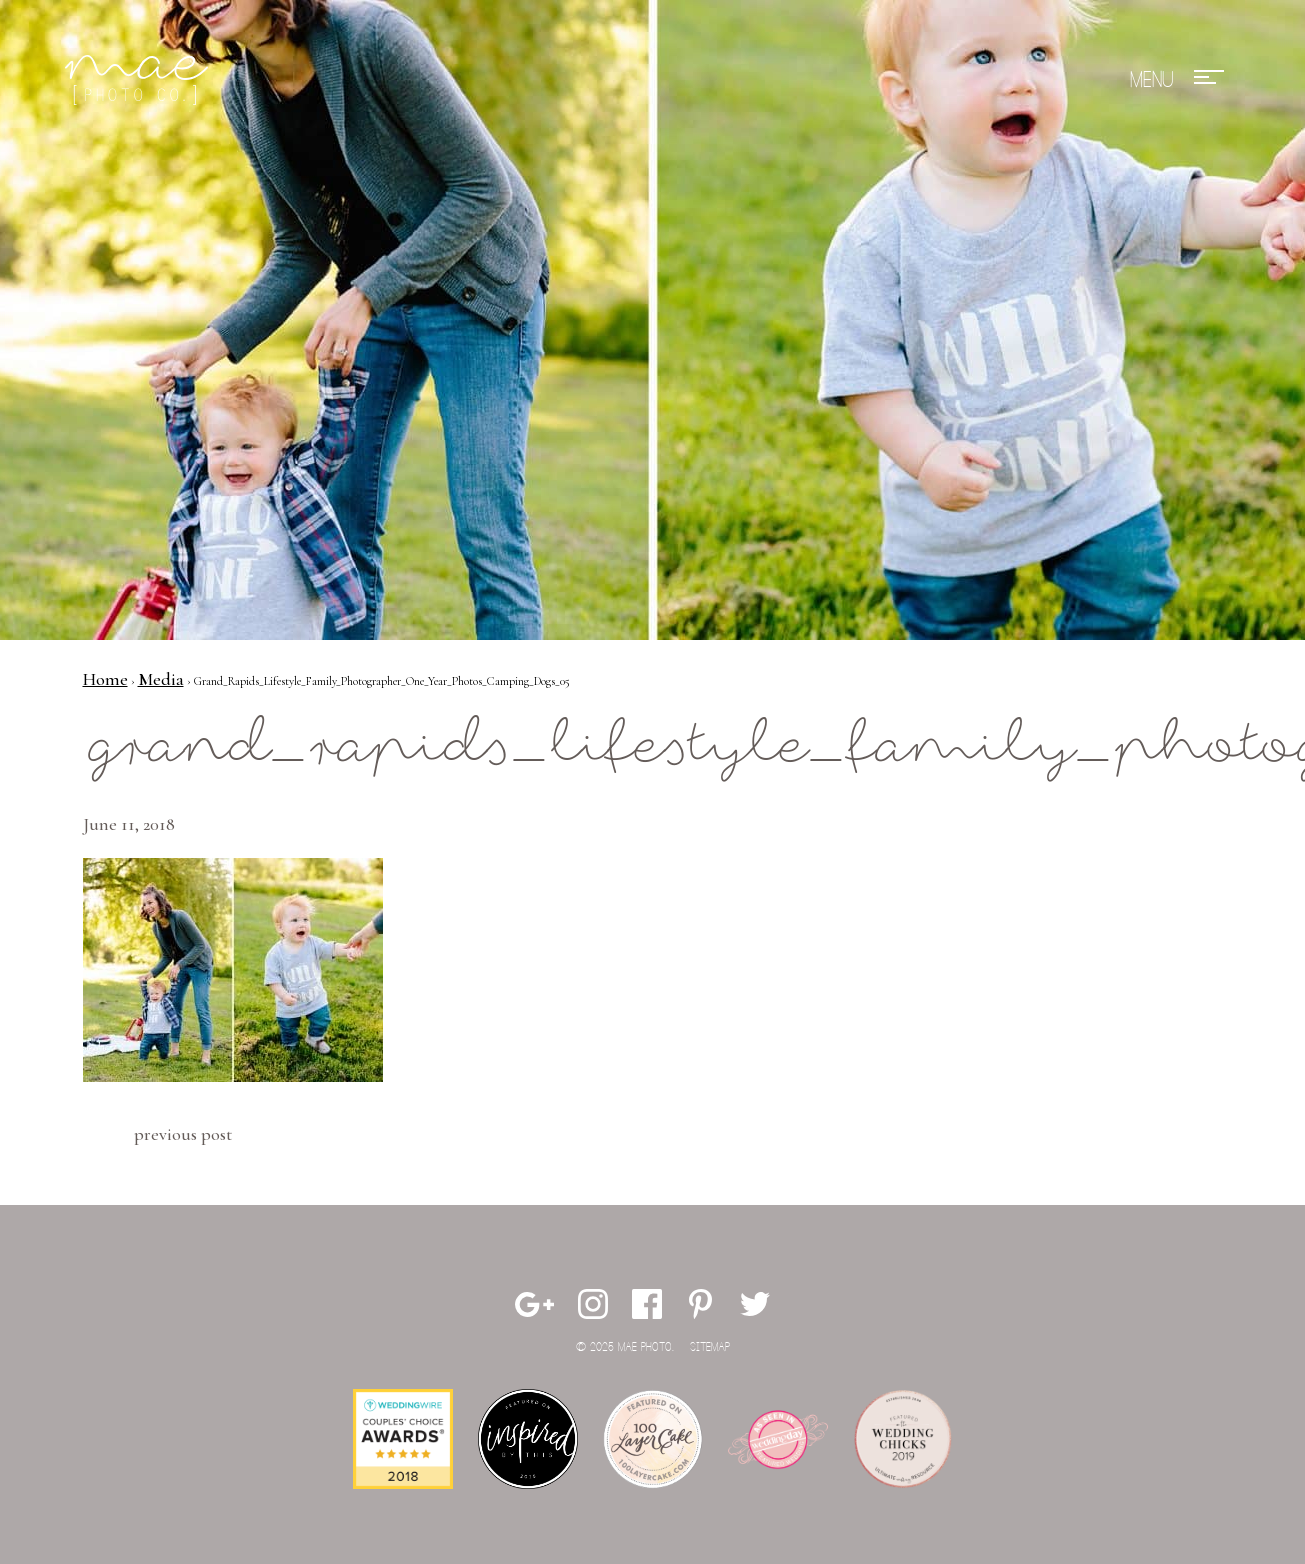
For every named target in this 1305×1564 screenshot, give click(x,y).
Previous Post (183, 1134)
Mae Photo (140, 80)
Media (161, 679)
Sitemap (710, 1347)
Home (105, 679)
